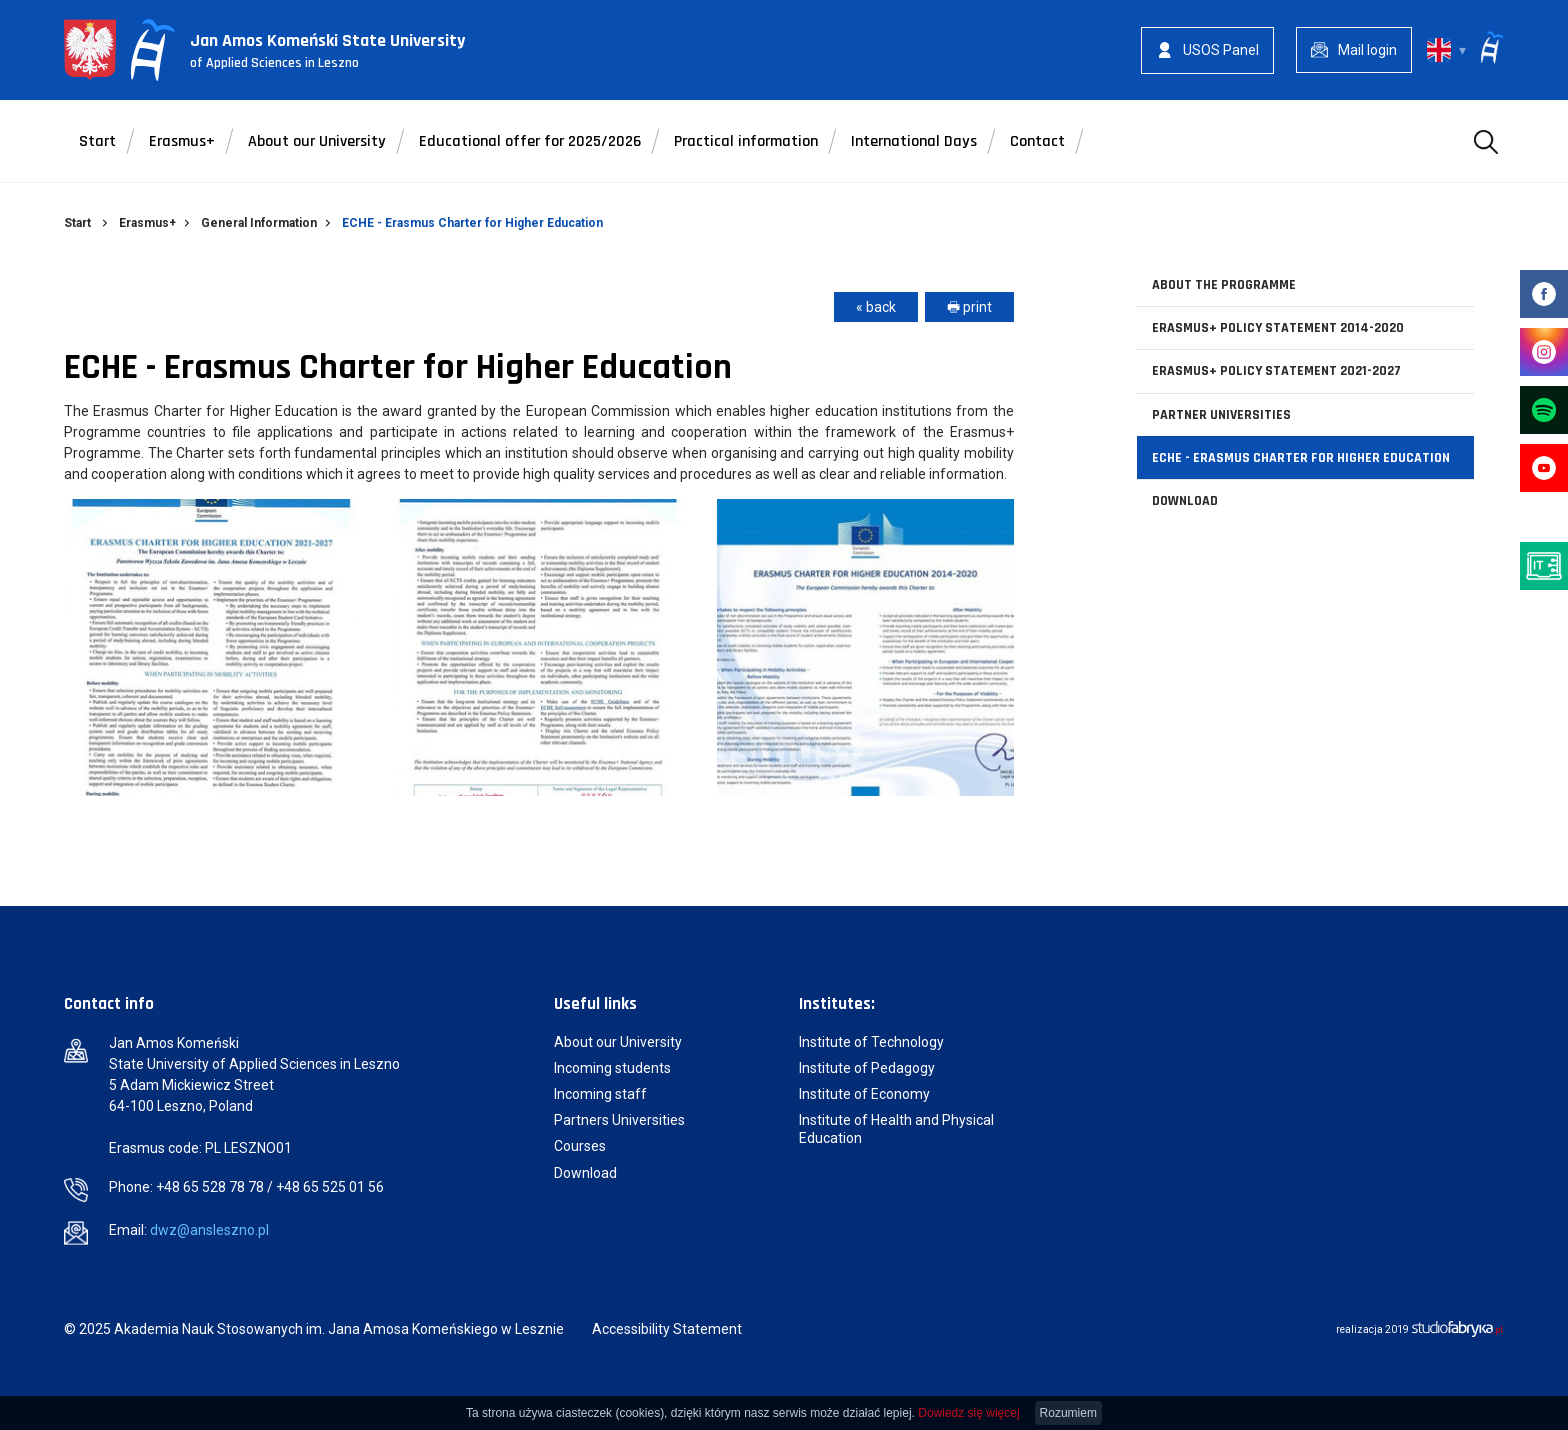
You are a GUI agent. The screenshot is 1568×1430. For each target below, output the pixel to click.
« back (876, 307)
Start (97, 141)
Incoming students (612, 1068)
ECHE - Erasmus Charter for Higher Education (1301, 458)
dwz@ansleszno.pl (209, 1230)
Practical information (746, 141)
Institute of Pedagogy (867, 1068)
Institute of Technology (871, 1042)
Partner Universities (1221, 415)
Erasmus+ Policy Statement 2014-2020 (1278, 328)
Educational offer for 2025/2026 (530, 141)
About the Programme (1224, 285)
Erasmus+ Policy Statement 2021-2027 (1276, 371)
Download (1185, 501)
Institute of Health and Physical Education (896, 1129)
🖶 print (969, 307)
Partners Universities (621, 1120)
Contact (1037, 141)
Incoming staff (600, 1094)
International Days (914, 141)
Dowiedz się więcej (968, 1413)
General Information (259, 223)
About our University (317, 141)
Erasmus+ (182, 141)
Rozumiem (1068, 1413)
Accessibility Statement (667, 1329)
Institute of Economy (864, 1094)
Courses (580, 1146)
